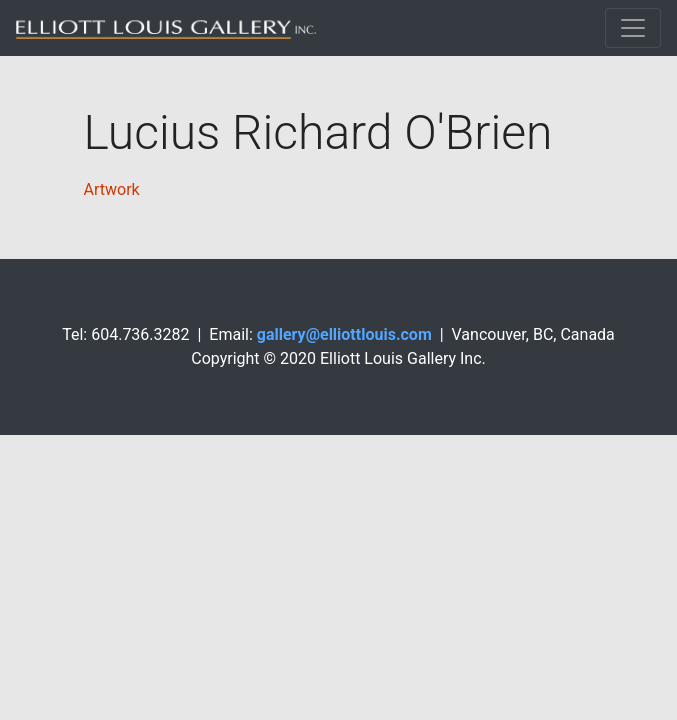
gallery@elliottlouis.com (344, 334)
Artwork (112, 189)
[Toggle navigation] (633, 28)
